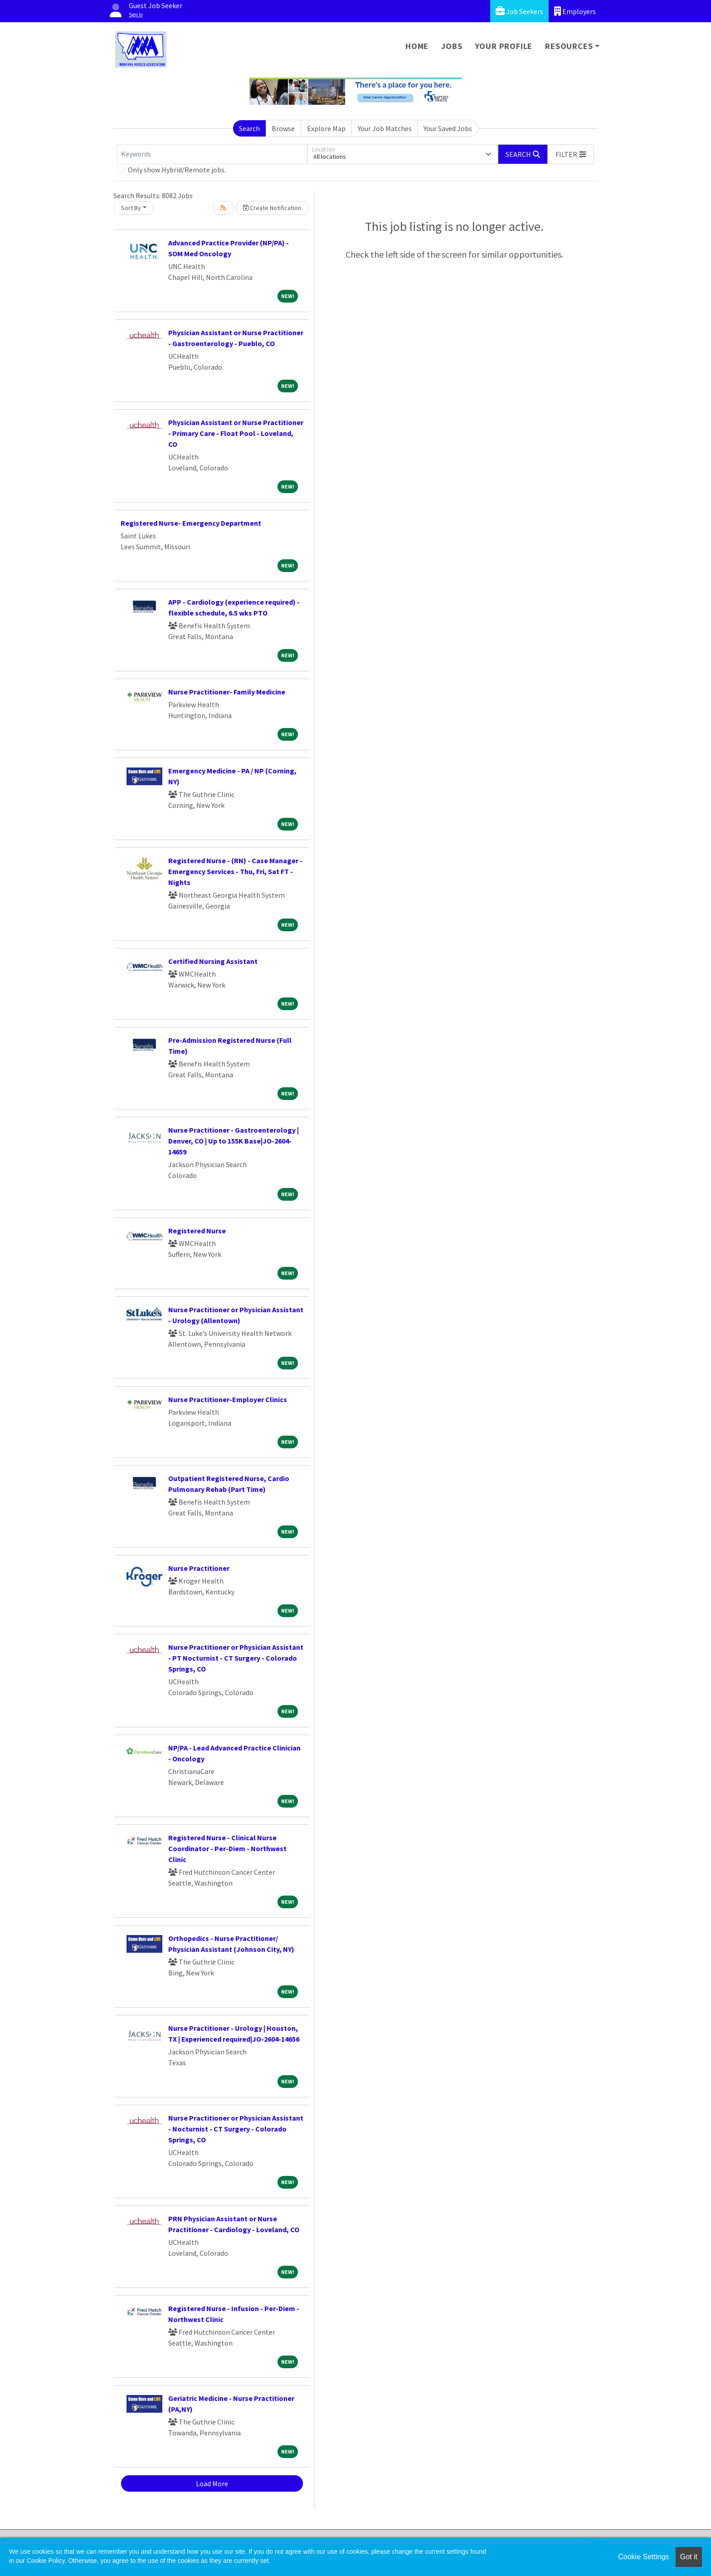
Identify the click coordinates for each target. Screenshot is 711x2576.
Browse (283, 128)
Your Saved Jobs (448, 128)
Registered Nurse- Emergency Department (191, 523)
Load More (212, 2483)
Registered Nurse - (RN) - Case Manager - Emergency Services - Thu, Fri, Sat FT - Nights (235, 871)
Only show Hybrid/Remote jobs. (177, 169)
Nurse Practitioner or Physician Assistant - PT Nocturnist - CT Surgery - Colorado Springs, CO (235, 1657)
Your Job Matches (385, 128)
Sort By (131, 208)
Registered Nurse (197, 1230)
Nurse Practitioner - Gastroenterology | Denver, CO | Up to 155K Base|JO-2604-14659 (233, 1140)
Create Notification (272, 208)
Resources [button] (569, 46)
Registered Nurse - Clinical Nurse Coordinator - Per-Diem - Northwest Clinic (227, 1848)
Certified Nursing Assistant (213, 961)
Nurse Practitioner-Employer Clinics (227, 1399)
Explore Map (326, 128)
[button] (571, 154)
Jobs (451, 46)
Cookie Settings (643, 2557)
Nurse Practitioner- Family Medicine (226, 691)
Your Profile (504, 46)
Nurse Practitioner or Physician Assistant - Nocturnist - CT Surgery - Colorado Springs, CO (235, 2128)
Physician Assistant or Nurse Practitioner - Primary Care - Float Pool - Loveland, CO (235, 433)
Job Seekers (519, 11)
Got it (688, 2557)
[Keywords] (212, 154)
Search (249, 128)
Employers (575, 11)
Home (417, 46)
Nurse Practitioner (198, 1568)
